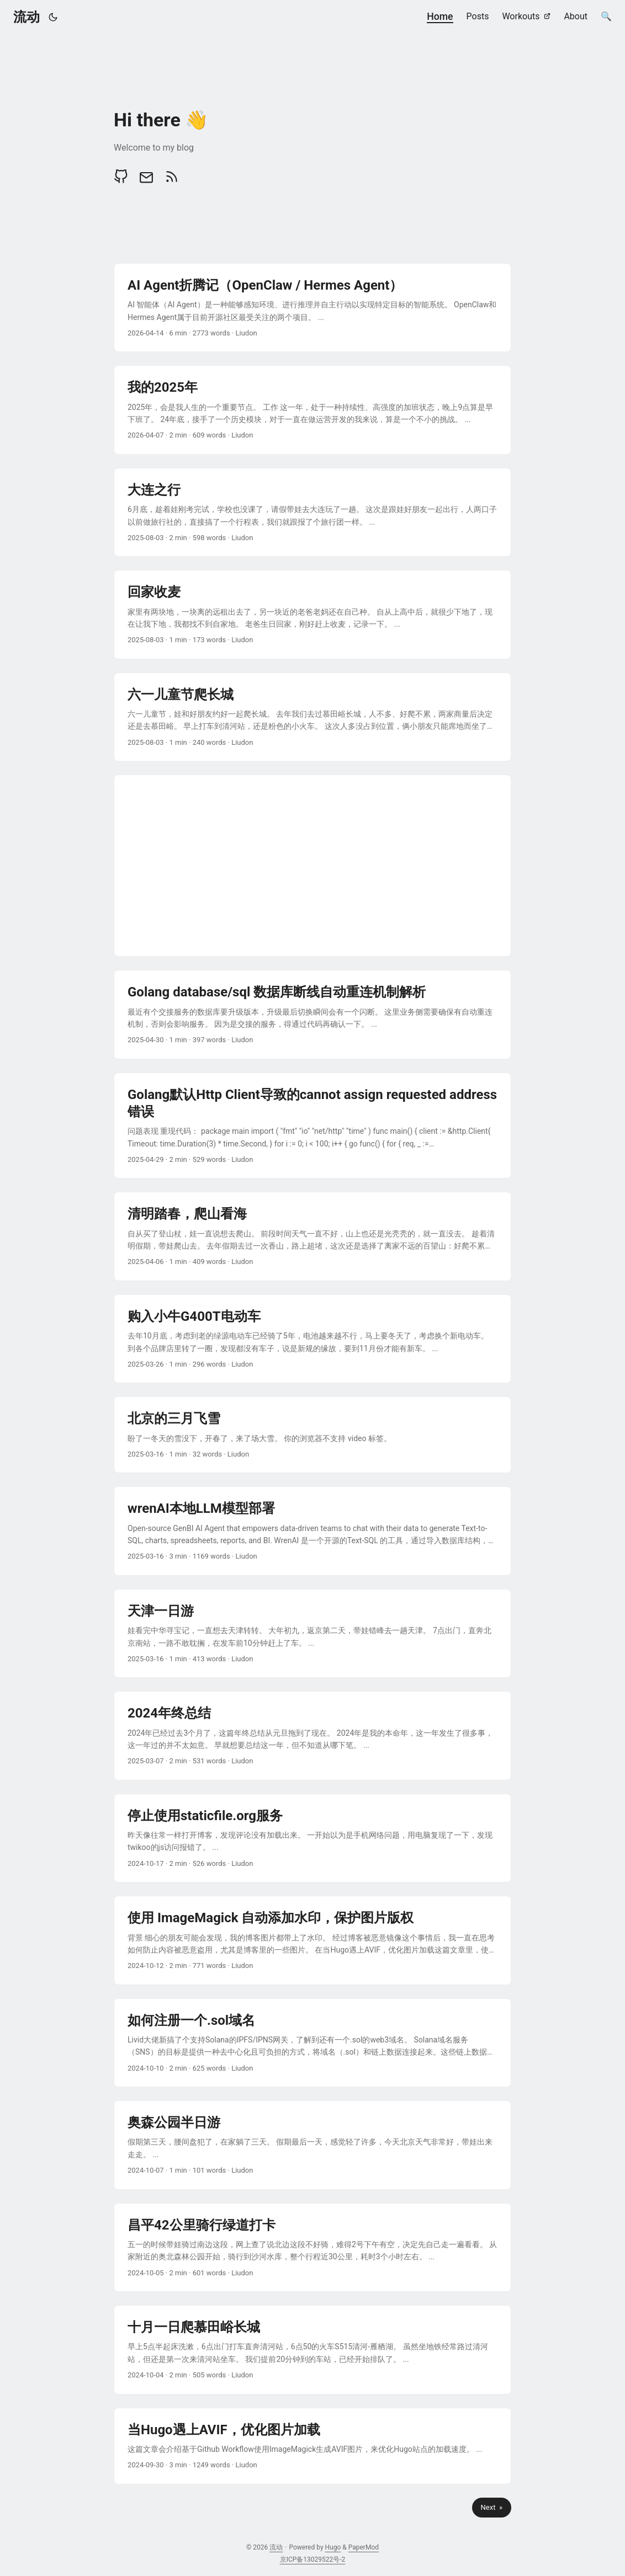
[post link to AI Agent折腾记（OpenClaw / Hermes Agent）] (312, 307)
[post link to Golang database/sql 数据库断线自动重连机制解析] (312, 1014)
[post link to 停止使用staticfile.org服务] (312, 1838)
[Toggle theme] (53, 17)
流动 (26, 17)
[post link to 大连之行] (312, 512)
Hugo (333, 2547)
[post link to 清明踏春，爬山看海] (312, 1236)
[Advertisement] (312, 865)
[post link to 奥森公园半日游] (312, 2145)
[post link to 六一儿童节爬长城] (312, 717)
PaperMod (363, 2547)
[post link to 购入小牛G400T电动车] (312, 1339)
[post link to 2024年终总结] (312, 1735)
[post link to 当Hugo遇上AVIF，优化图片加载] (312, 2446)
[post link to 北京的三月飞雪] (312, 1435)
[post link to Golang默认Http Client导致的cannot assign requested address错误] (312, 1125)
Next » (491, 2507)
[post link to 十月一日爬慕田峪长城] (312, 2349)
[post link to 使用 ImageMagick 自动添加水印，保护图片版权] (312, 1940)
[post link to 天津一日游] (312, 1633)
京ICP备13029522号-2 (313, 2559)
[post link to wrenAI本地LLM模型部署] (312, 1531)
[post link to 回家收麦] (312, 614)
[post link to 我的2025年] (312, 410)
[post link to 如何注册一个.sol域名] (312, 2043)
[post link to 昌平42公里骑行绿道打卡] (312, 2247)
